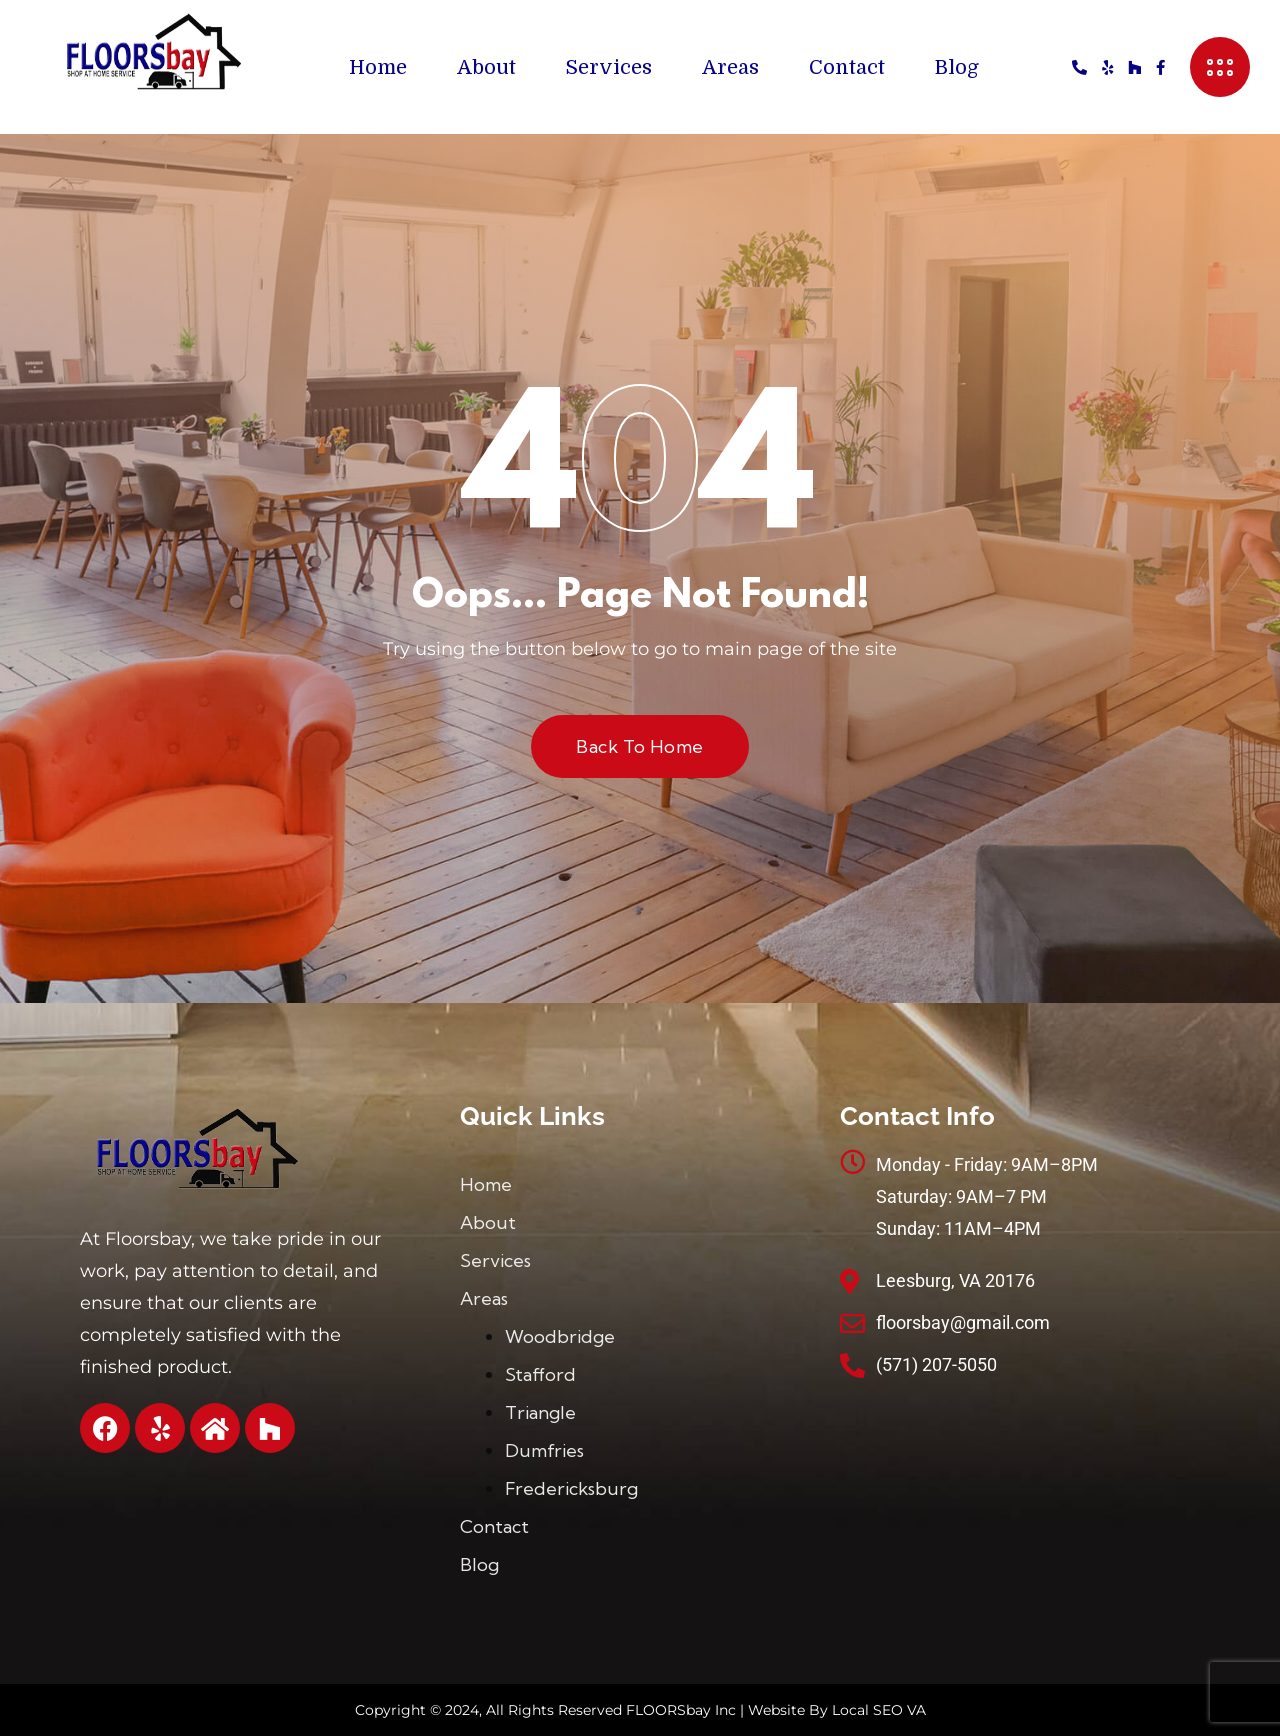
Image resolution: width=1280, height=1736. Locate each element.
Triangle (540, 1412)
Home (378, 67)
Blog (957, 67)
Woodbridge (560, 1336)
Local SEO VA (879, 1710)
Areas (730, 67)
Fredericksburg (571, 1488)
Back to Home (639, 746)
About (486, 67)
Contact (847, 67)
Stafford (540, 1374)
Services (609, 67)
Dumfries (544, 1450)
